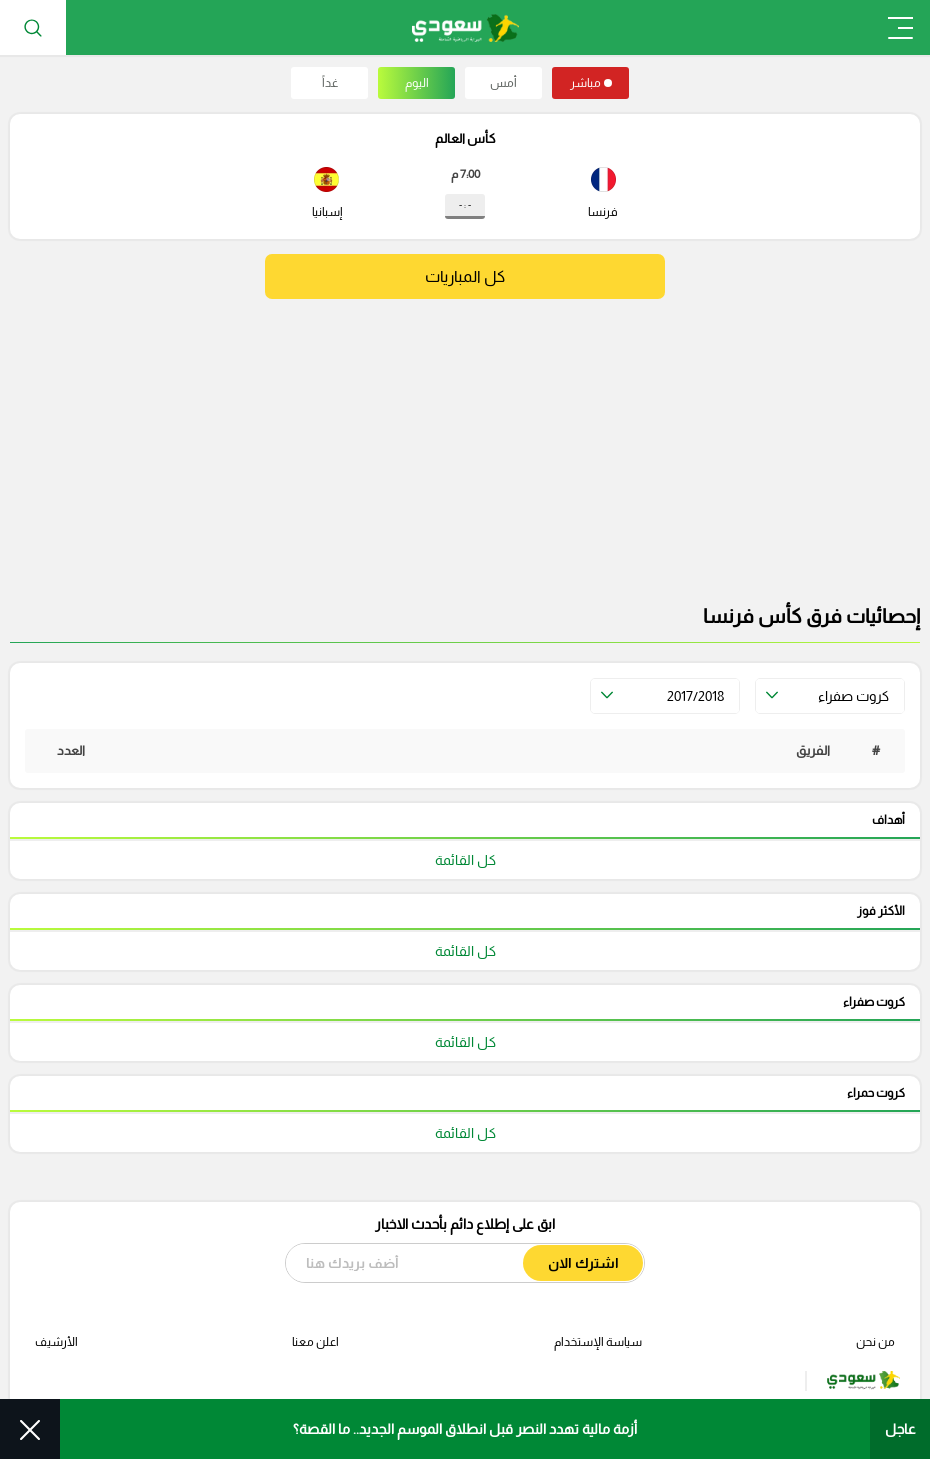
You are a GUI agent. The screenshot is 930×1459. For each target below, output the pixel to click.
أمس (503, 83)
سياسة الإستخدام (598, 1342)
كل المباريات (465, 276)
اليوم (417, 83)
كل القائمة (465, 860)
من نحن (875, 1342)
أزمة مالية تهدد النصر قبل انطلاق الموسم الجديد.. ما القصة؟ (465, 1429)
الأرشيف (56, 1342)
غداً (330, 83)
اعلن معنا (315, 1342)
